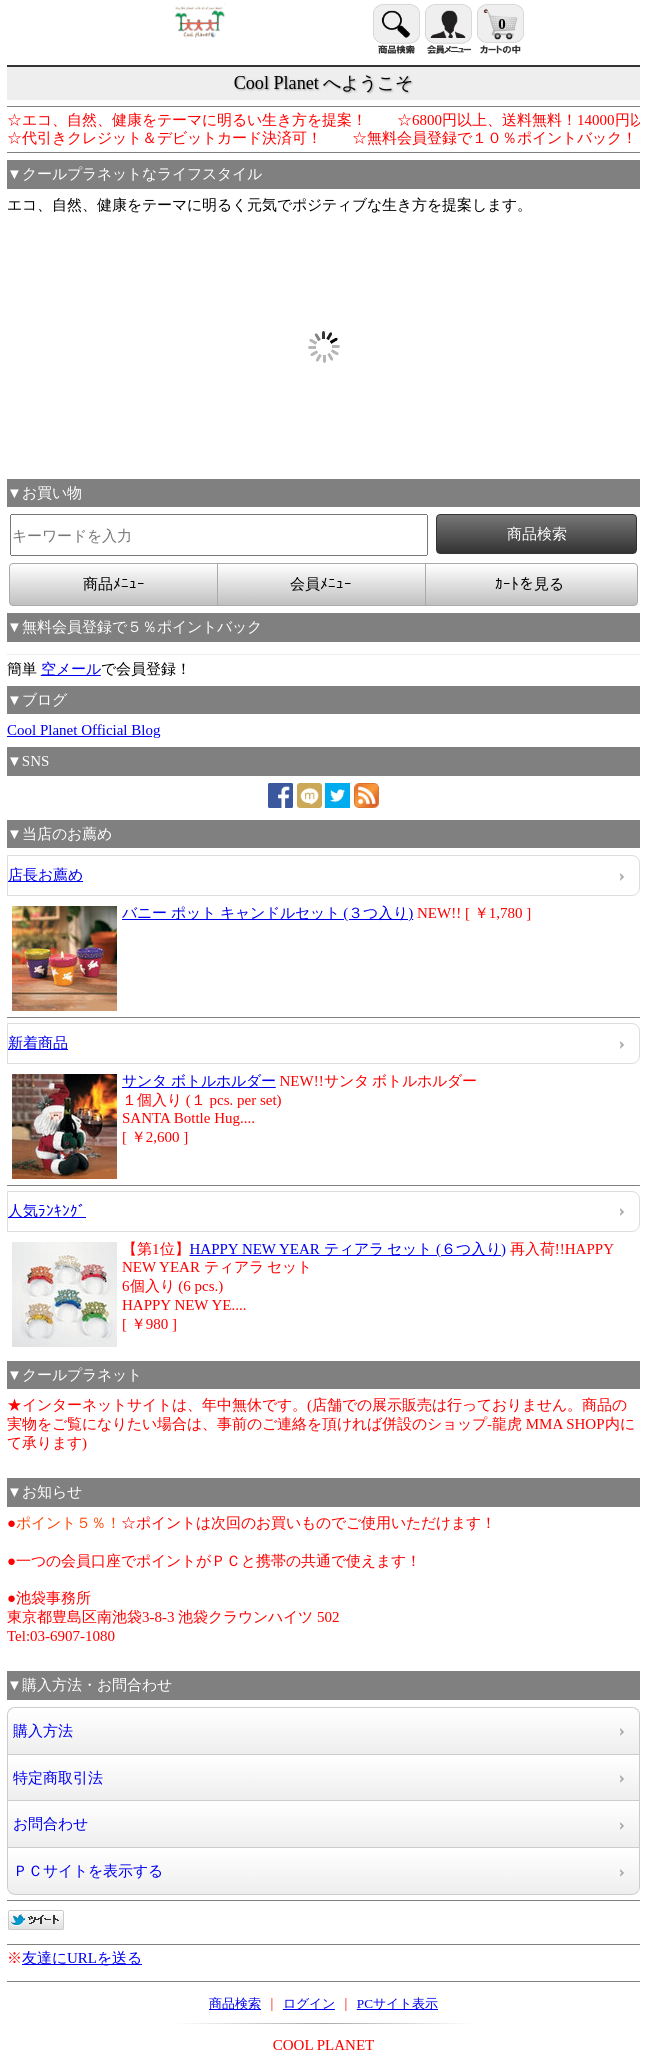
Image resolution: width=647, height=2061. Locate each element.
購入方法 (43, 1731)
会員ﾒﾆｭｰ (321, 584)
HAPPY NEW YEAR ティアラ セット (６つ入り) (348, 1249)
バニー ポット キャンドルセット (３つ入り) (267, 913)
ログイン (309, 2003)
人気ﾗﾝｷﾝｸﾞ (47, 1211)
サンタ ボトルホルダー (199, 1081)
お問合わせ (50, 1824)
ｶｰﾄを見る (529, 584)
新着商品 (38, 1043)
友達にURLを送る (82, 1958)
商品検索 (235, 2003)
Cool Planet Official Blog (83, 730)
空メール (71, 669)
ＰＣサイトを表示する (88, 1871)
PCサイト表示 (397, 2003)
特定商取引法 (58, 1778)
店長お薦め (45, 875)
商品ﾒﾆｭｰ (114, 584)
